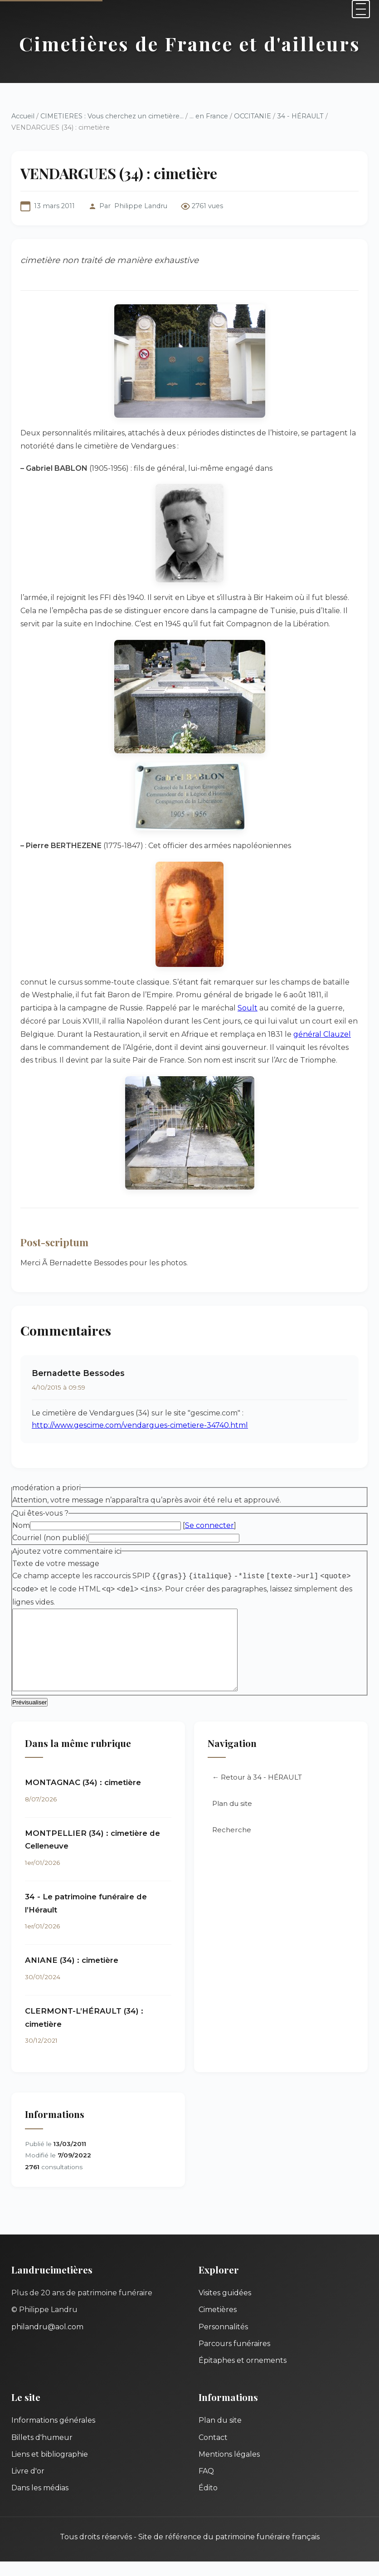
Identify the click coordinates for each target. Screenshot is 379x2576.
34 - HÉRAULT (300, 116)
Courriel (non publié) (50, 1537)
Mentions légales (229, 2468)
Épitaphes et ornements (243, 2375)
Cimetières (218, 2324)
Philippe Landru (140, 206)
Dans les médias (39, 2502)
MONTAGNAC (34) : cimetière (83, 1796)
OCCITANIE (252, 116)
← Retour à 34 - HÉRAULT (257, 1791)
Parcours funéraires (234, 2358)
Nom (21, 1525)
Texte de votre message (55, 1563)
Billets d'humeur (42, 2452)
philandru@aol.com (47, 2341)
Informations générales (53, 2434)
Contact (213, 2452)
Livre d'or (27, 2485)
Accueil (22, 116)
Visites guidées (225, 2307)
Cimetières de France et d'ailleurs (189, 43)
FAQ (206, 2485)
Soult (248, 1008)
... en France (209, 116)
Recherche (231, 1844)
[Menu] (361, 9)
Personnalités (223, 2341)
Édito (208, 2502)
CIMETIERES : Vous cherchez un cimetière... (112, 116)
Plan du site (232, 1818)
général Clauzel (322, 1034)
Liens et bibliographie (49, 2468)
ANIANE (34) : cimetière (71, 1974)
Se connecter (209, 1525)
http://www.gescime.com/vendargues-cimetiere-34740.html (140, 1425)
